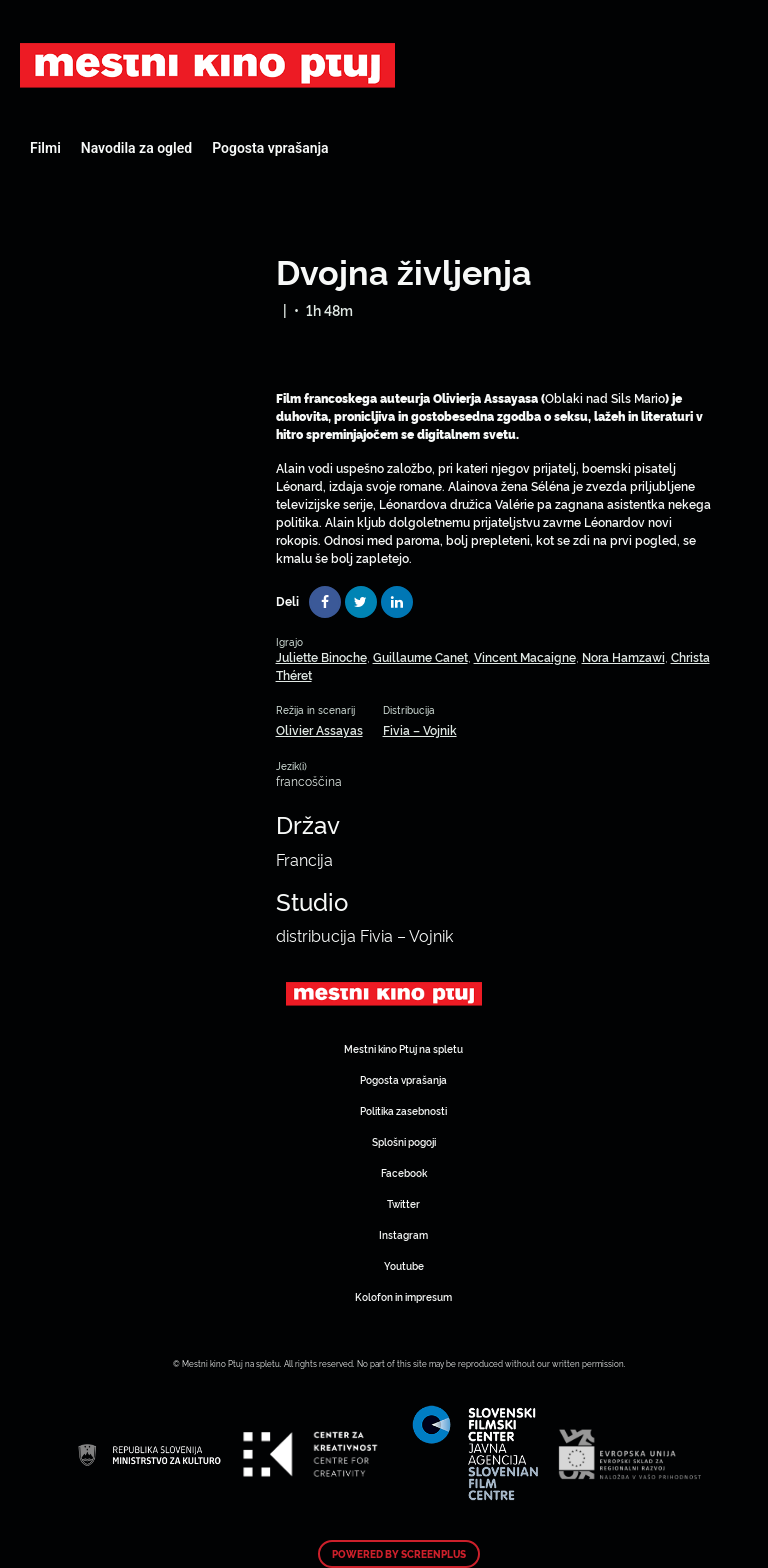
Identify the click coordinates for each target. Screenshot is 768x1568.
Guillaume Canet (420, 656)
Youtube (404, 1265)
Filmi (45, 148)
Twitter (403, 1203)
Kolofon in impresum (403, 1296)
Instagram (403, 1234)
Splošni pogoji (404, 1141)
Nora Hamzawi (623, 656)
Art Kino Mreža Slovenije (207, 65)
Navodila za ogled (136, 148)
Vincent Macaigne (525, 656)
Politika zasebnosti (403, 1110)
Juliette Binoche (321, 656)
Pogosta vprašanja (270, 148)
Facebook (404, 1172)
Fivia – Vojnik (420, 729)
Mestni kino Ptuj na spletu (403, 1048)
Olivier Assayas (319, 729)
